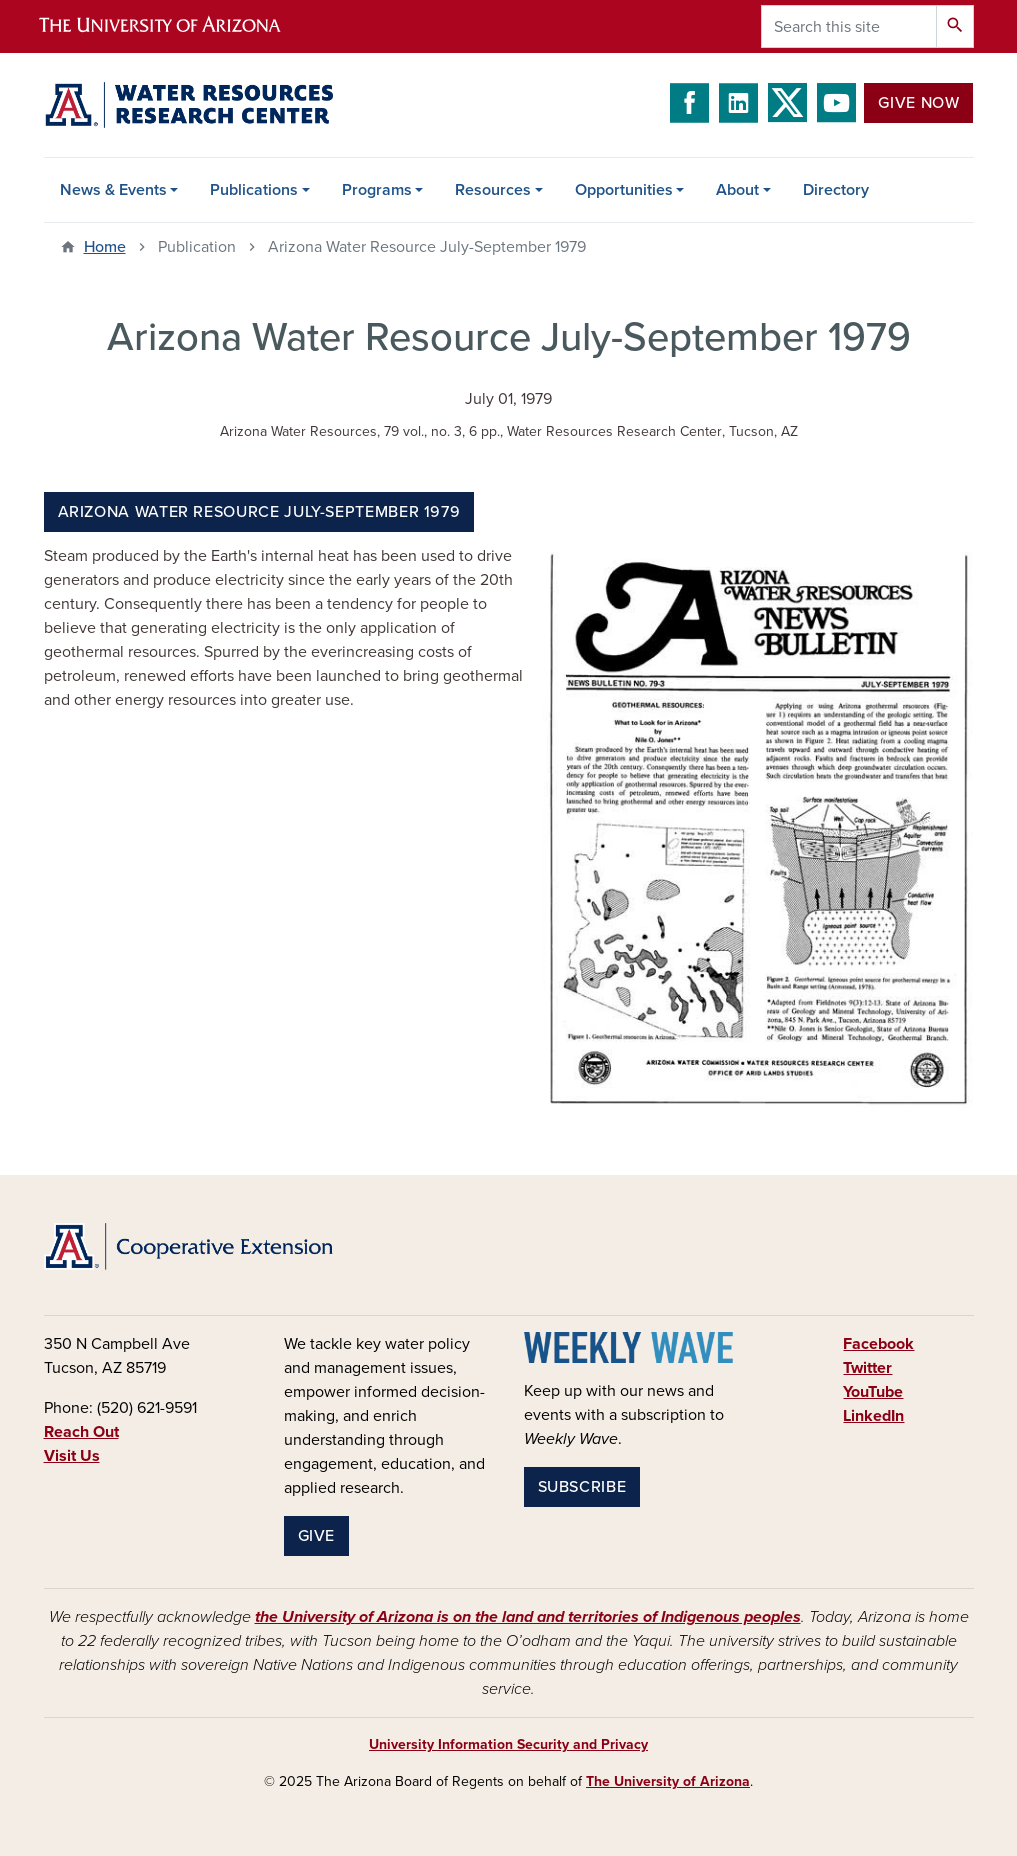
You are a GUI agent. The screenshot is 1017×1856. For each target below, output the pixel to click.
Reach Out (81, 1432)
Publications (254, 190)
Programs (377, 190)
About (737, 190)
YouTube (873, 1392)
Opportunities (624, 190)
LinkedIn (873, 1416)
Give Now (918, 103)
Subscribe (582, 1487)
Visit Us (72, 1456)
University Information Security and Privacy (508, 1744)
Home (105, 247)
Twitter (867, 1368)
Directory (836, 190)
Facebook (878, 1344)
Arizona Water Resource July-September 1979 (259, 512)
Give (317, 1536)
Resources (493, 190)
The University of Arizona (668, 1781)
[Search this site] (849, 26)
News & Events (113, 190)
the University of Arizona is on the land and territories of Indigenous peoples (528, 1617)
